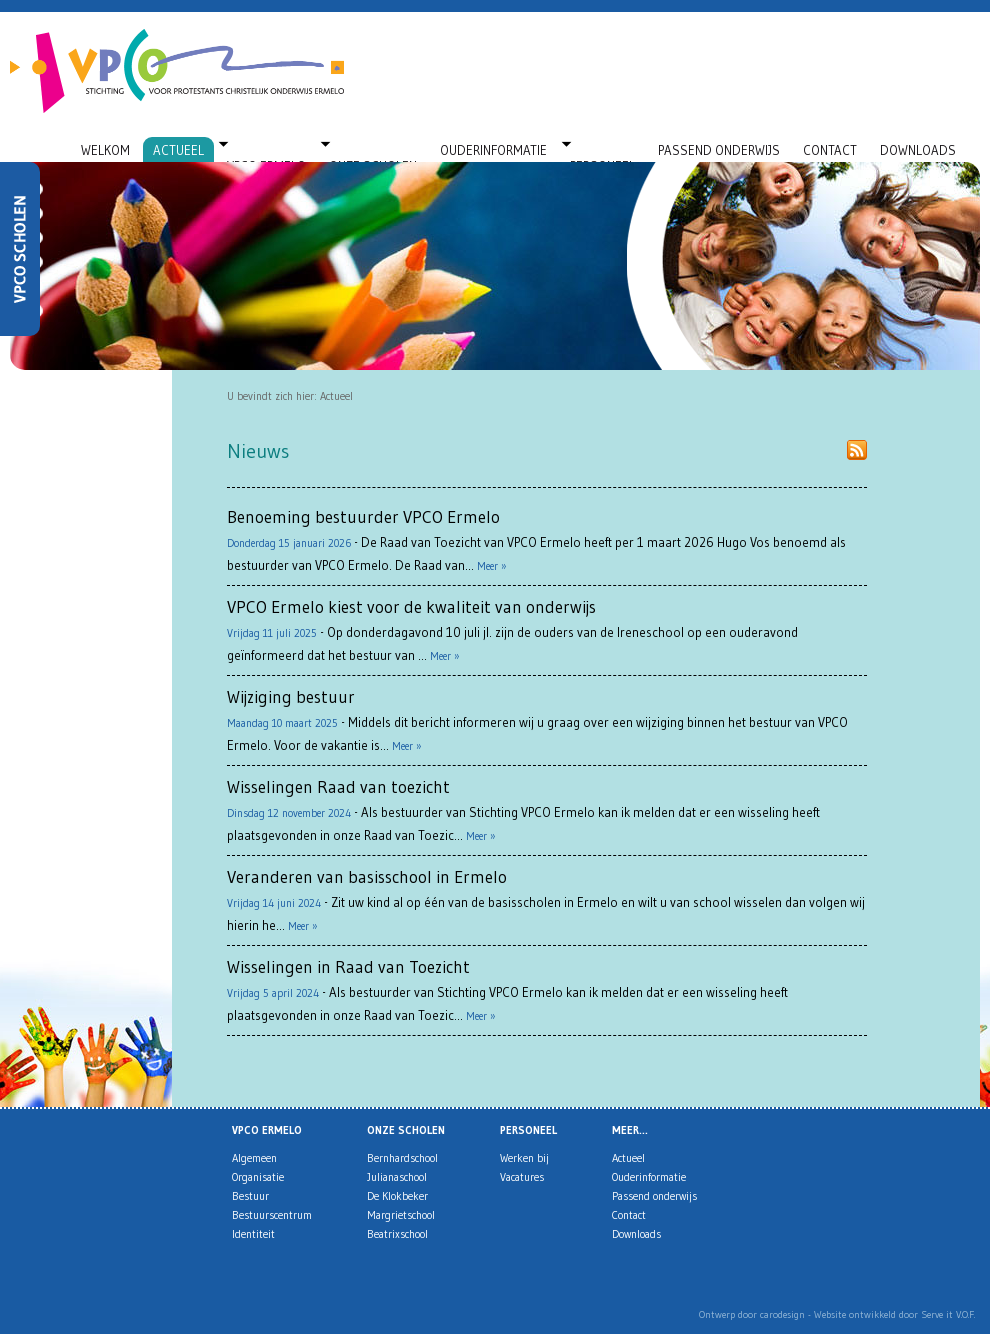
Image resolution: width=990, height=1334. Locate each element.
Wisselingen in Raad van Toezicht (348, 966)
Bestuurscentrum (272, 1215)
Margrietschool (401, 1215)
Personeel (602, 150)
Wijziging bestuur (291, 696)
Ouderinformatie (493, 150)
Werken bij (524, 1158)
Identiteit (253, 1234)
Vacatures (522, 1177)
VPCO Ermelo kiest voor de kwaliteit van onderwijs (411, 606)
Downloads (918, 150)
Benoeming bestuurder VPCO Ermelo (363, 516)
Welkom (105, 150)
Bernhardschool (402, 1158)
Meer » (492, 566)
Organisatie (258, 1177)
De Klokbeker (397, 1196)
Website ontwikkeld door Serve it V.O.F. (894, 1314)
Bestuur (250, 1196)
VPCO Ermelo (266, 150)
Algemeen (254, 1158)
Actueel (178, 150)
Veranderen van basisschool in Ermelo (367, 876)
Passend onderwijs (719, 150)
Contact (830, 150)
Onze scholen (373, 150)
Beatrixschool (397, 1234)
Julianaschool (397, 1177)
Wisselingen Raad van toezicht (338, 786)
